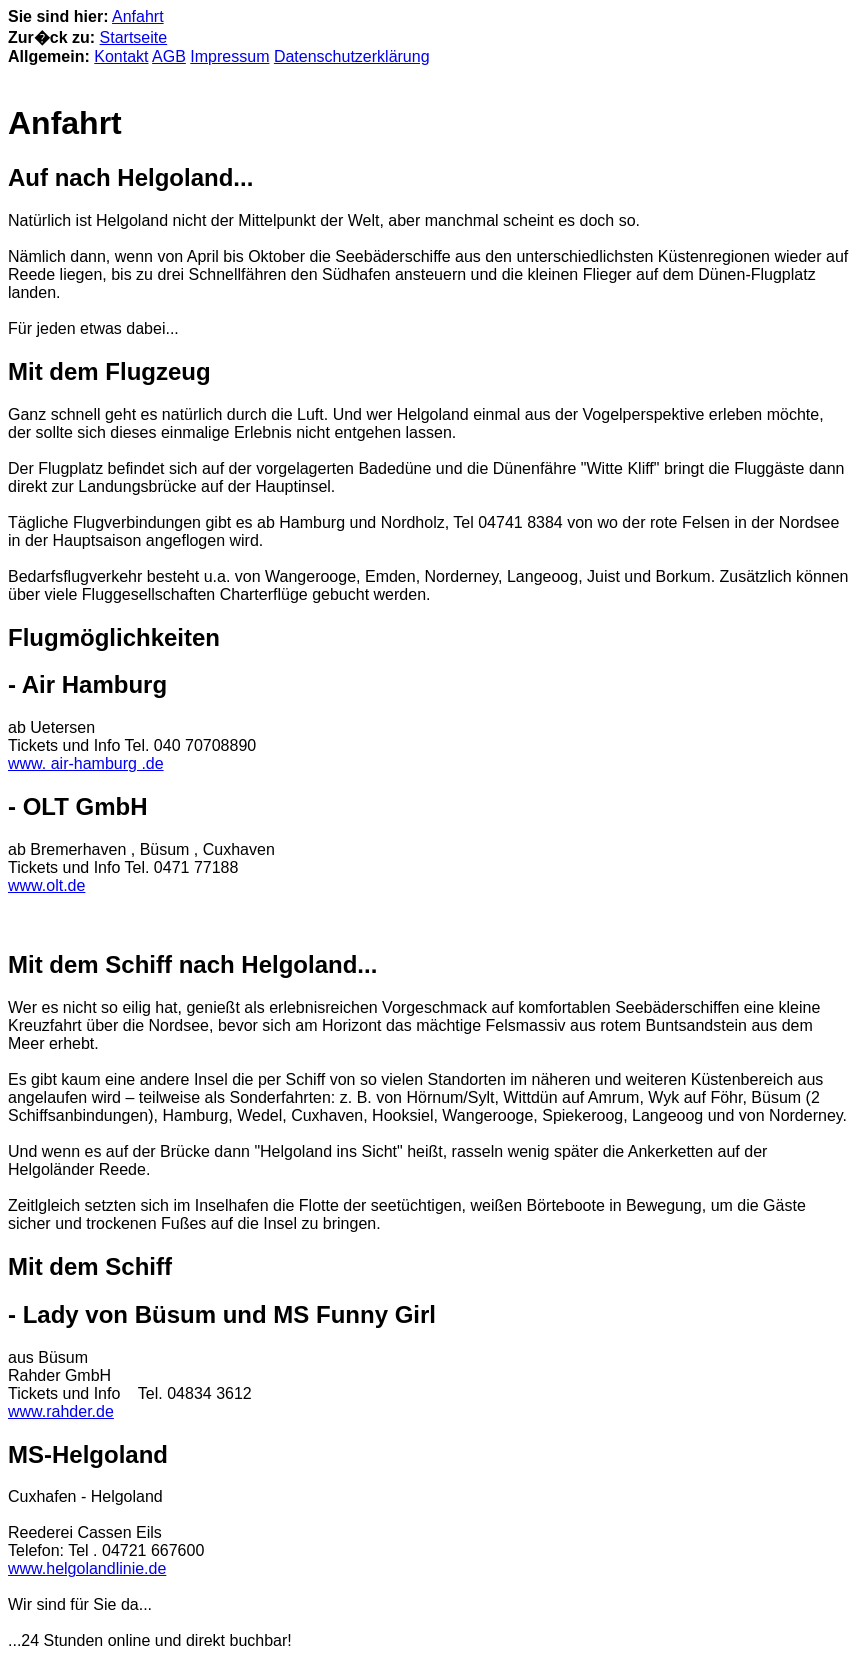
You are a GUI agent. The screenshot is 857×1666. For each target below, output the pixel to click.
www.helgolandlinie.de (87, 1568)
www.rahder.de (61, 1411)
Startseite (134, 37)
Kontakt (121, 56)
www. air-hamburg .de (86, 763)
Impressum (229, 56)
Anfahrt (138, 16)
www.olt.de (46, 885)
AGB (169, 56)
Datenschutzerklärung (352, 56)
